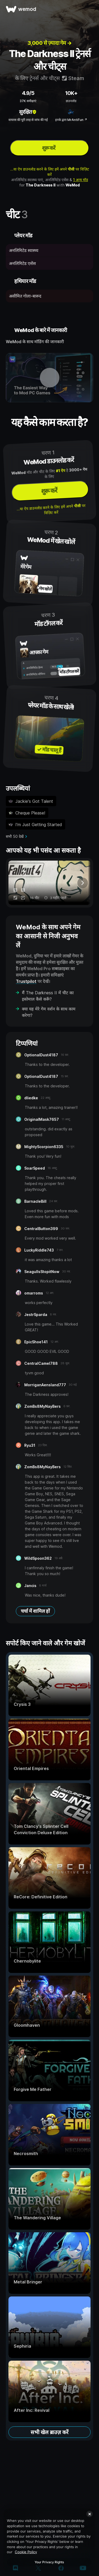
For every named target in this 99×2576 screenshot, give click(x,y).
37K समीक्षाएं (28, 101)
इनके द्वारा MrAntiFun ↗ (71, 120)
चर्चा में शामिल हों (35, 1611)
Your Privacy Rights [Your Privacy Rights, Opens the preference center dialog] (49, 2562)
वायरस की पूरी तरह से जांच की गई (28, 120)
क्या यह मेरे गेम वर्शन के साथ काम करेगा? (49, 1012)
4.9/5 (28, 93)
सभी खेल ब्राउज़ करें (49, 2432)
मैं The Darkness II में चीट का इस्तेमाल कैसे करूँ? (48, 996)
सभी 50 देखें (14, 836)
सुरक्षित (28, 112)
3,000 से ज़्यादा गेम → (49, 43)
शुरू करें (48, 148)
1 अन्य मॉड (80, 179)
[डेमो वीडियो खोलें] (49, 377)
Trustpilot (26, 981)
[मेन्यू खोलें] (89, 9)
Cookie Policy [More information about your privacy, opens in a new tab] (26, 2552)
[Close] (89, 2514)
